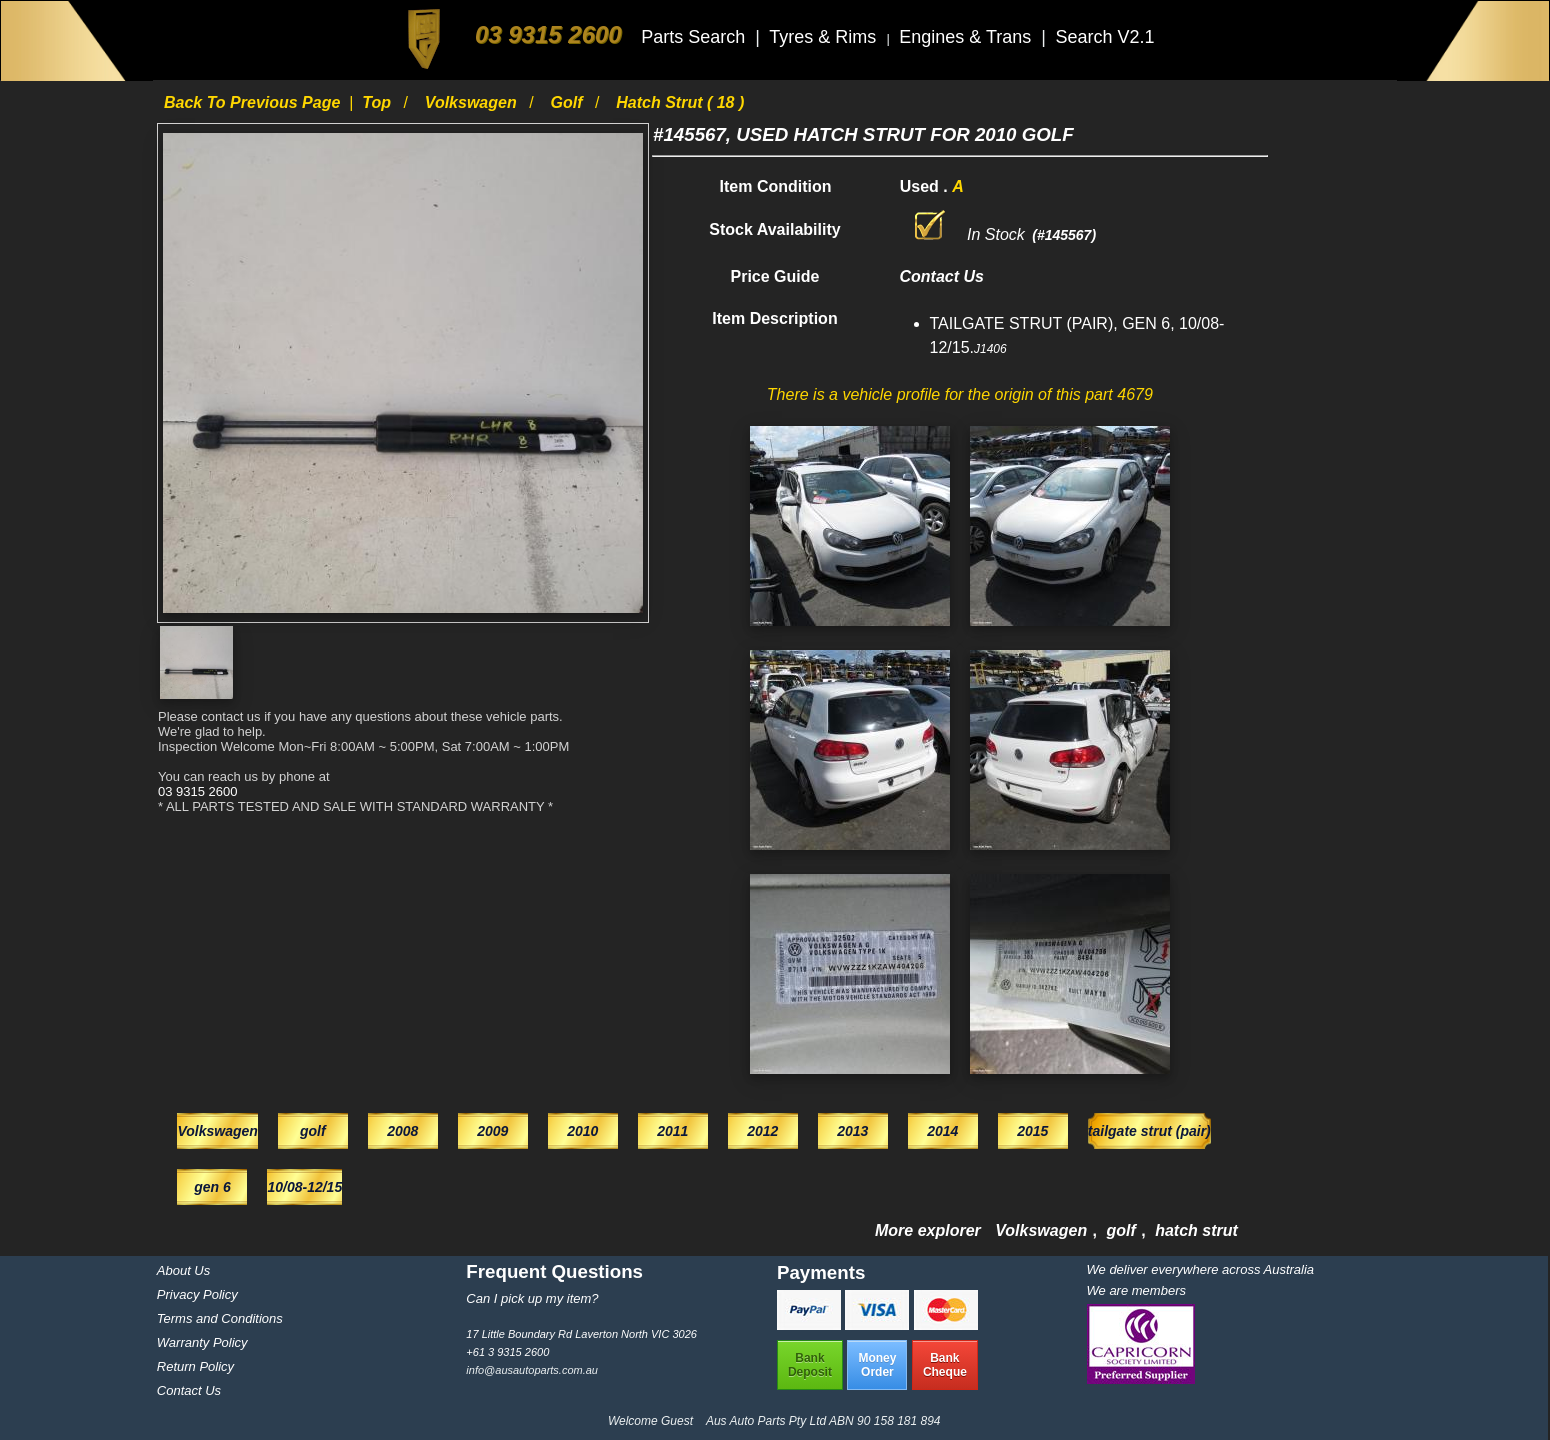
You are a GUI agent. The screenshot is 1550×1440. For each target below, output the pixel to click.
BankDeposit (810, 1365)
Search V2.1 (1104, 37)
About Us (183, 1270)
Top (378, 102)
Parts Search (695, 37)
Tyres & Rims (825, 37)
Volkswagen (473, 102)
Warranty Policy (202, 1342)
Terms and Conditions (220, 1318)
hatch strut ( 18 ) (680, 102)
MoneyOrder (877, 1365)
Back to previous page (254, 102)
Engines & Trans (967, 37)
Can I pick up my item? (532, 1298)
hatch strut (1196, 1230)
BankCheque (945, 1365)
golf (568, 102)
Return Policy (195, 1366)
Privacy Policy (197, 1294)
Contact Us (189, 1390)
